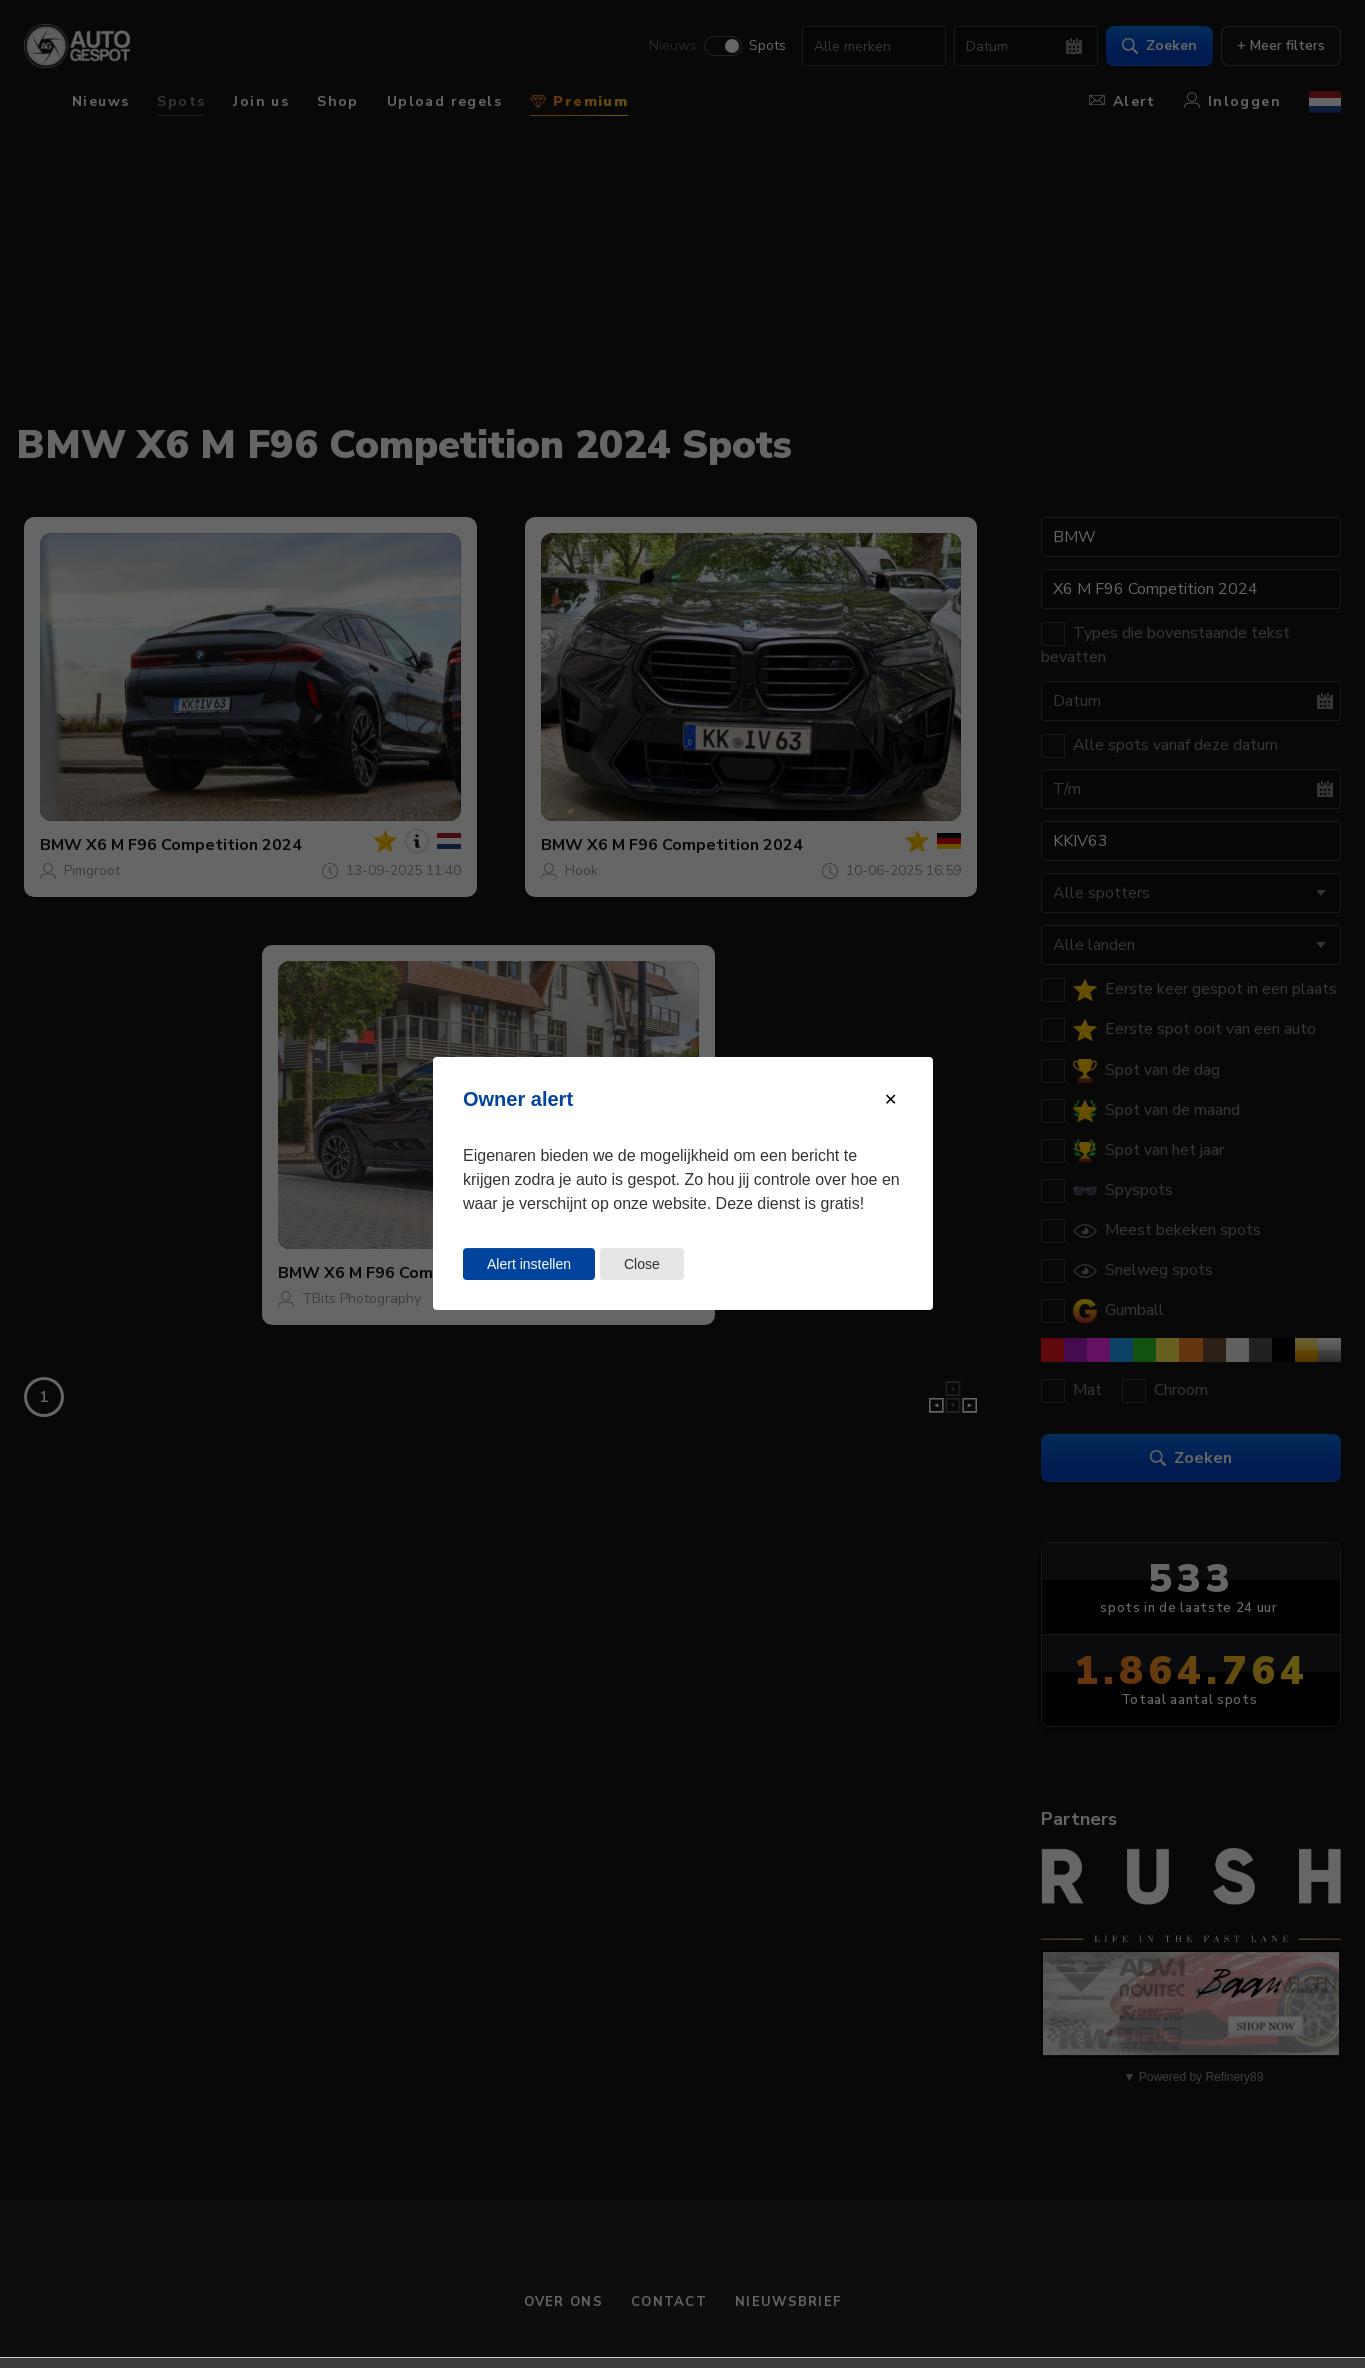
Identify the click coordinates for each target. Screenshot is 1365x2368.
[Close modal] (890, 1099)
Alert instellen (529, 1264)
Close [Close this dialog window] (641, 1264)
